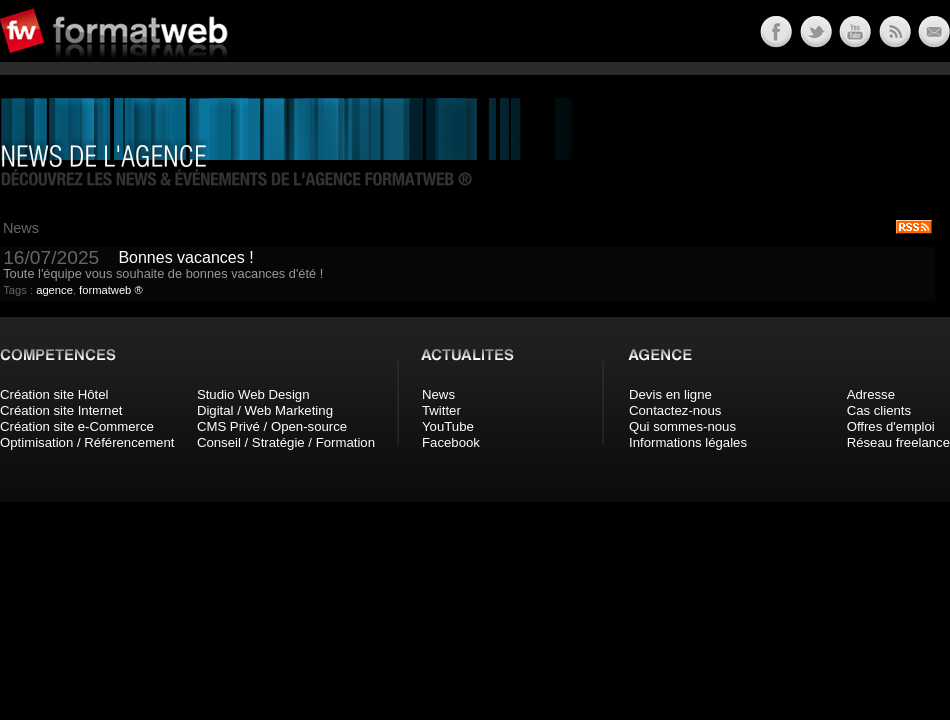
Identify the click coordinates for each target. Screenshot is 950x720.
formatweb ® (111, 290)
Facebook (451, 442)
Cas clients (879, 410)
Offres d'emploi (891, 426)
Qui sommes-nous (682, 426)
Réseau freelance (898, 442)
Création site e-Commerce (77, 426)
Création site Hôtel (54, 394)
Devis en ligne (670, 394)
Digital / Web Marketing (265, 410)
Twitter (441, 410)
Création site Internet (61, 410)
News (438, 394)
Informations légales (688, 442)
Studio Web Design (253, 394)
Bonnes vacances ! (185, 257)
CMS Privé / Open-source (272, 426)
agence (54, 290)
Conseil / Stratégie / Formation (286, 442)
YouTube (448, 426)
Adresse (871, 394)
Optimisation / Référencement (87, 442)
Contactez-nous (675, 410)
